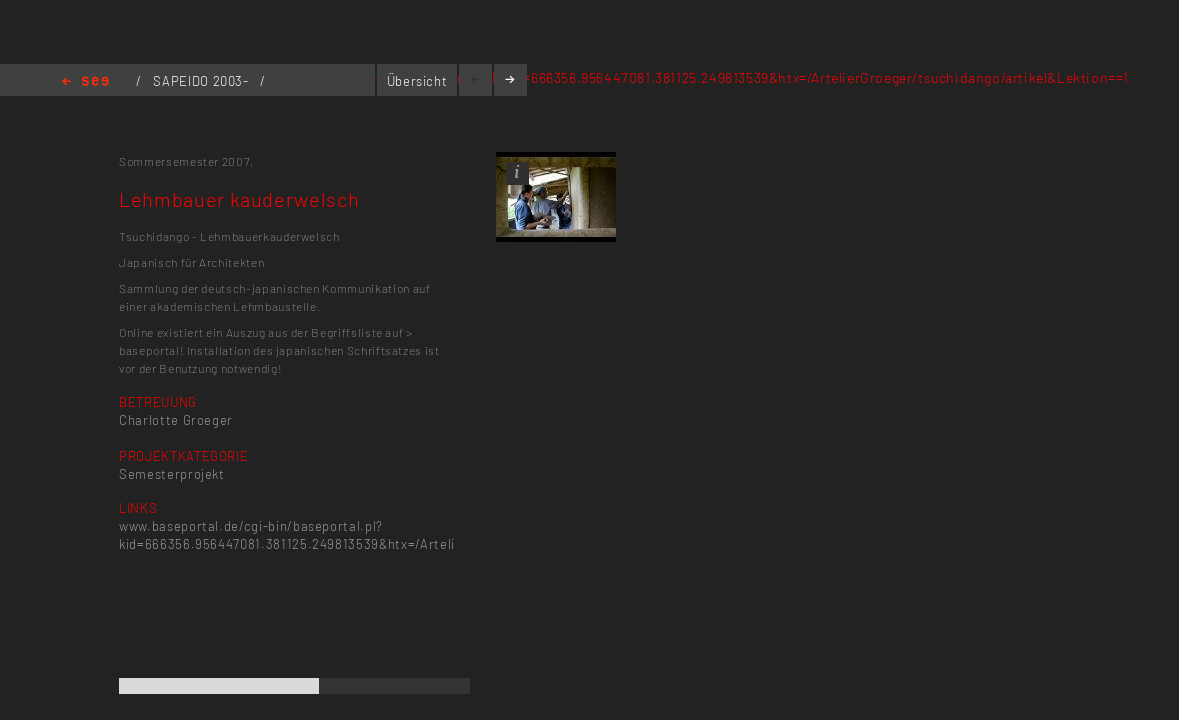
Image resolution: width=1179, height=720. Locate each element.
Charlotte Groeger (176, 420)
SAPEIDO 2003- (202, 81)
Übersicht (417, 81)
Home (85, 82)
